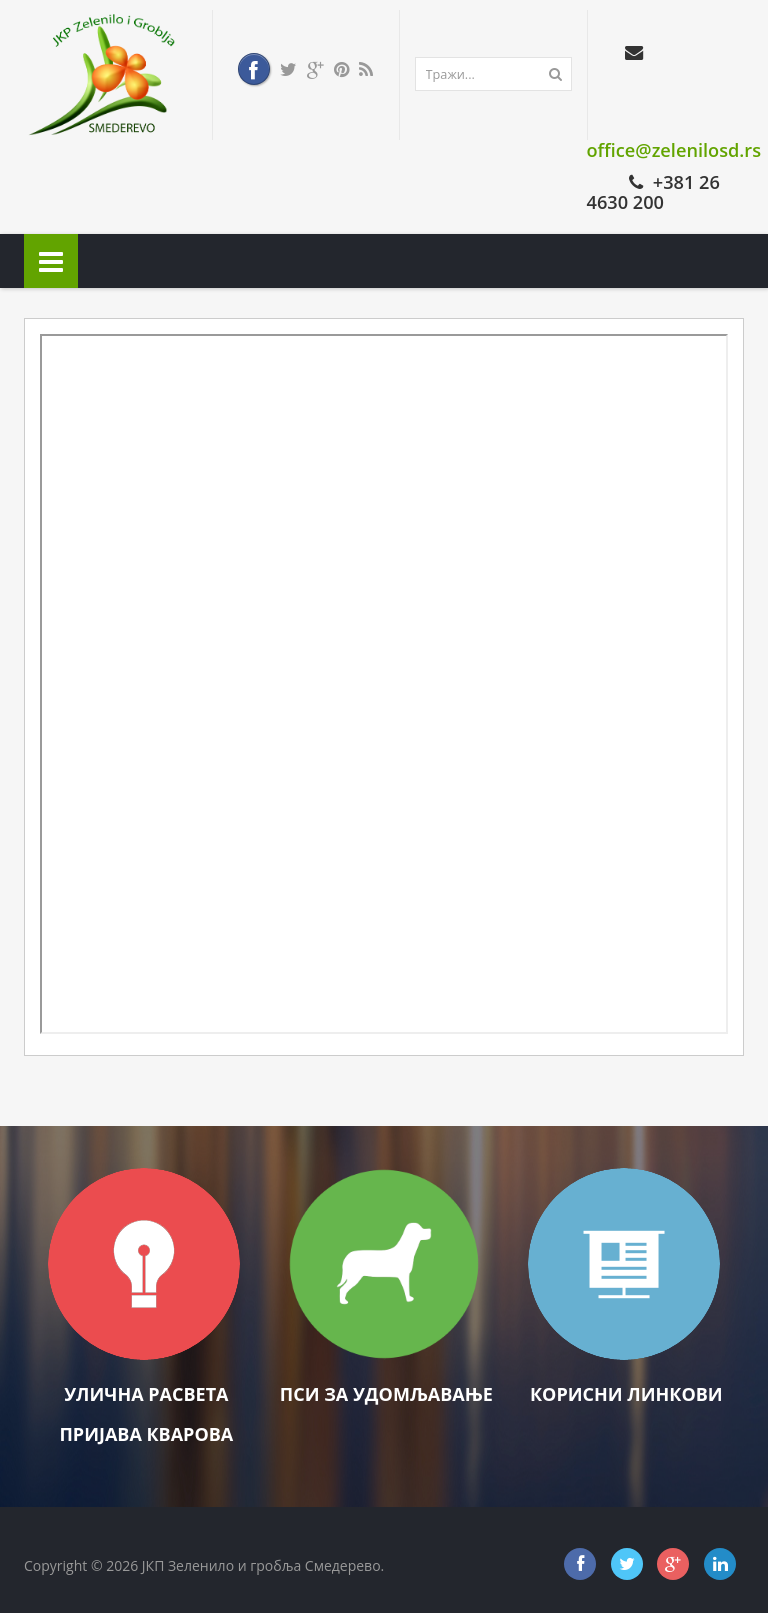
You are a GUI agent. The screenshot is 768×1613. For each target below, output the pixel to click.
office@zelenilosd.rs (674, 150)
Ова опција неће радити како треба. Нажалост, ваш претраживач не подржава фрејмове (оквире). (384, 684)
